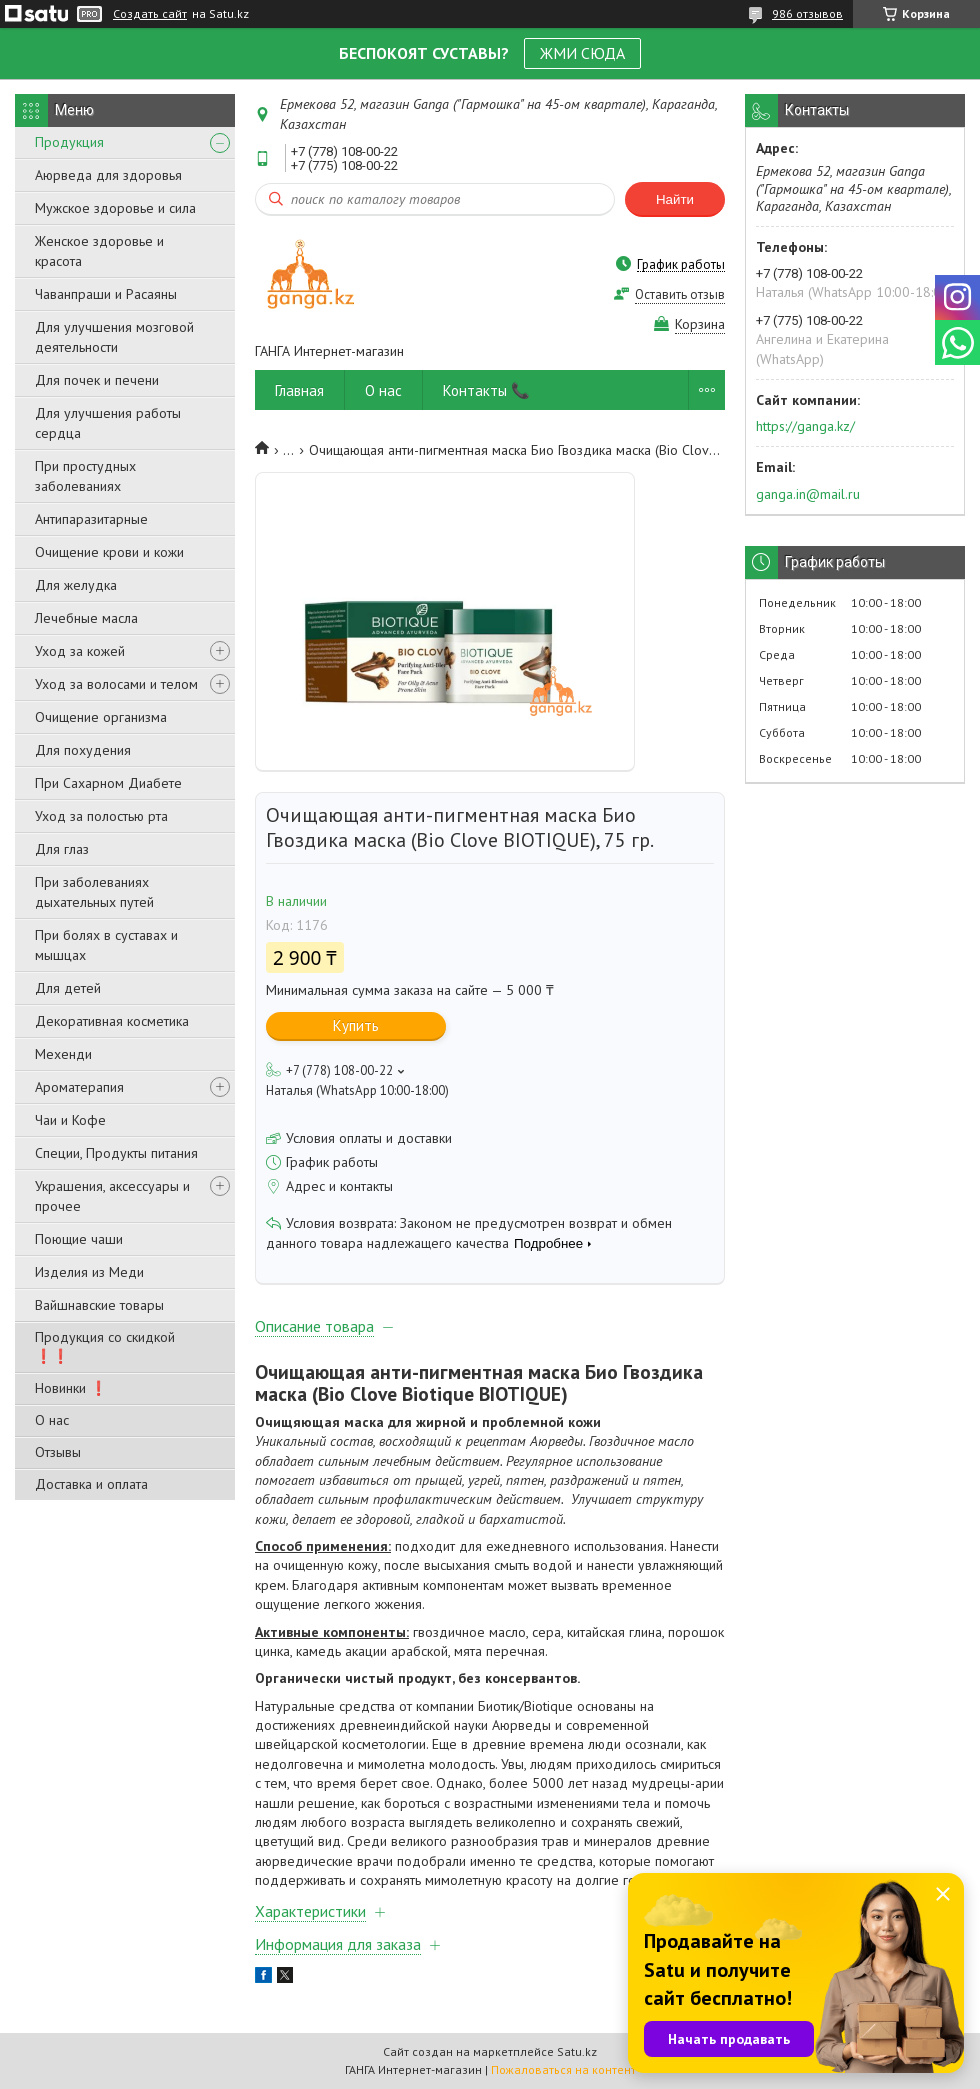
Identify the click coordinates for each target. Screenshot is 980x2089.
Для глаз (62, 849)
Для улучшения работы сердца (108, 423)
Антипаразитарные (91, 519)
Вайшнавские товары (99, 1305)
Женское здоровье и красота (99, 251)
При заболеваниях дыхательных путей (94, 892)
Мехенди (63, 1054)
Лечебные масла (86, 618)
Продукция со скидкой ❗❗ (105, 1346)
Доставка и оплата (91, 1484)
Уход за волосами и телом (116, 684)
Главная (299, 390)
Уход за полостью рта (101, 816)
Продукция (69, 142)
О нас (52, 1420)
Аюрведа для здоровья (108, 175)
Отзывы (58, 1452)
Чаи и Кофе (70, 1120)
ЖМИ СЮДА (582, 53)
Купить (356, 1025)
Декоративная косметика (112, 1021)
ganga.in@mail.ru (808, 494)
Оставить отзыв (680, 294)
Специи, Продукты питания (116, 1153)
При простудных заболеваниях (85, 476)
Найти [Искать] (675, 199)
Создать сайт (150, 14)
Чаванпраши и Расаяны (106, 294)
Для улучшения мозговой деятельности (114, 337)
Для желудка (76, 585)
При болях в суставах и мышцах (106, 945)
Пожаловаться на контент (563, 2069)
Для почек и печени (97, 380)
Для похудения (83, 750)
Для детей (68, 988)
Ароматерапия (79, 1087)
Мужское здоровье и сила (115, 208)
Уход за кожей (80, 651)
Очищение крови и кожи (109, 552)
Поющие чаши (79, 1239)
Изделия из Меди (89, 1272)
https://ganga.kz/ (805, 426)
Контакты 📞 (486, 390)
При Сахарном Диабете (108, 783)
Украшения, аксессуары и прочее (112, 1196)
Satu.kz (577, 2051)
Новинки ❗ (71, 1388)
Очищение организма (101, 717)
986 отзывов (807, 13)
